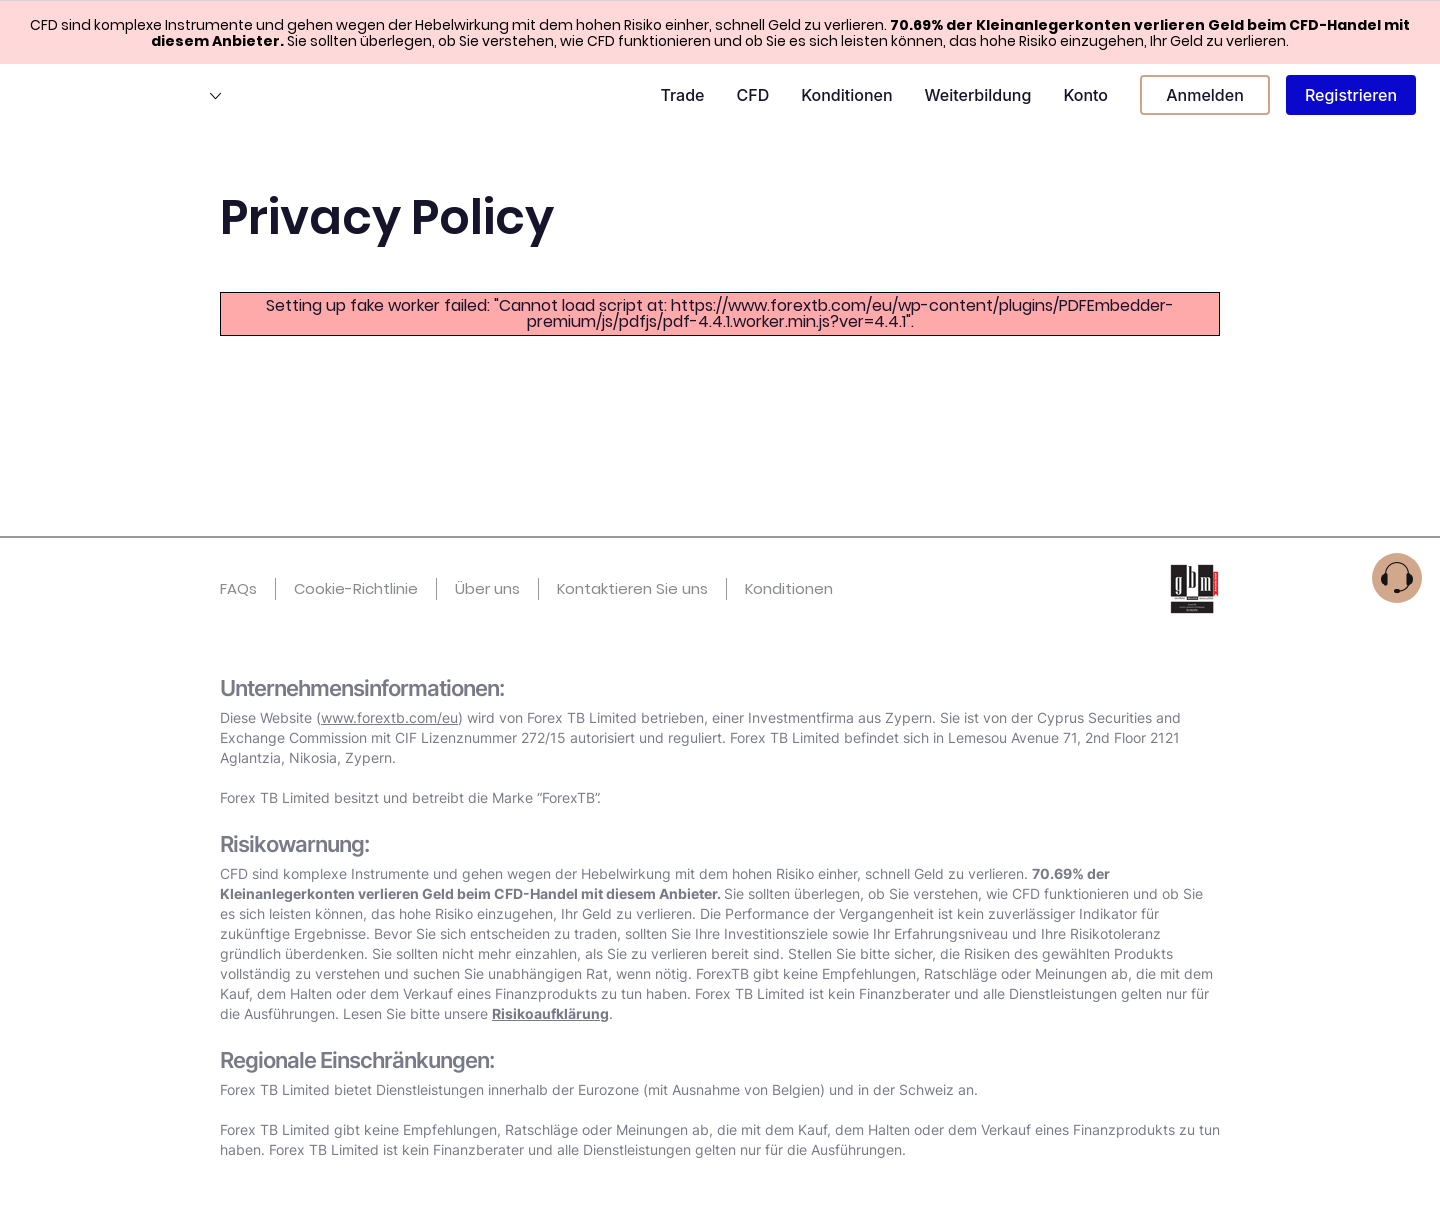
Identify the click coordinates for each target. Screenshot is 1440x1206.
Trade (682, 95)
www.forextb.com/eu (389, 717)
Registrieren (1351, 95)
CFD (752, 95)
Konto (1085, 95)
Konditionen (846, 95)
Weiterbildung (978, 95)
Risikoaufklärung (550, 1013)
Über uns (487, 588)
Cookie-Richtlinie (356, 588)
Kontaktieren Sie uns (632, 588)
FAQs (238, 588)
